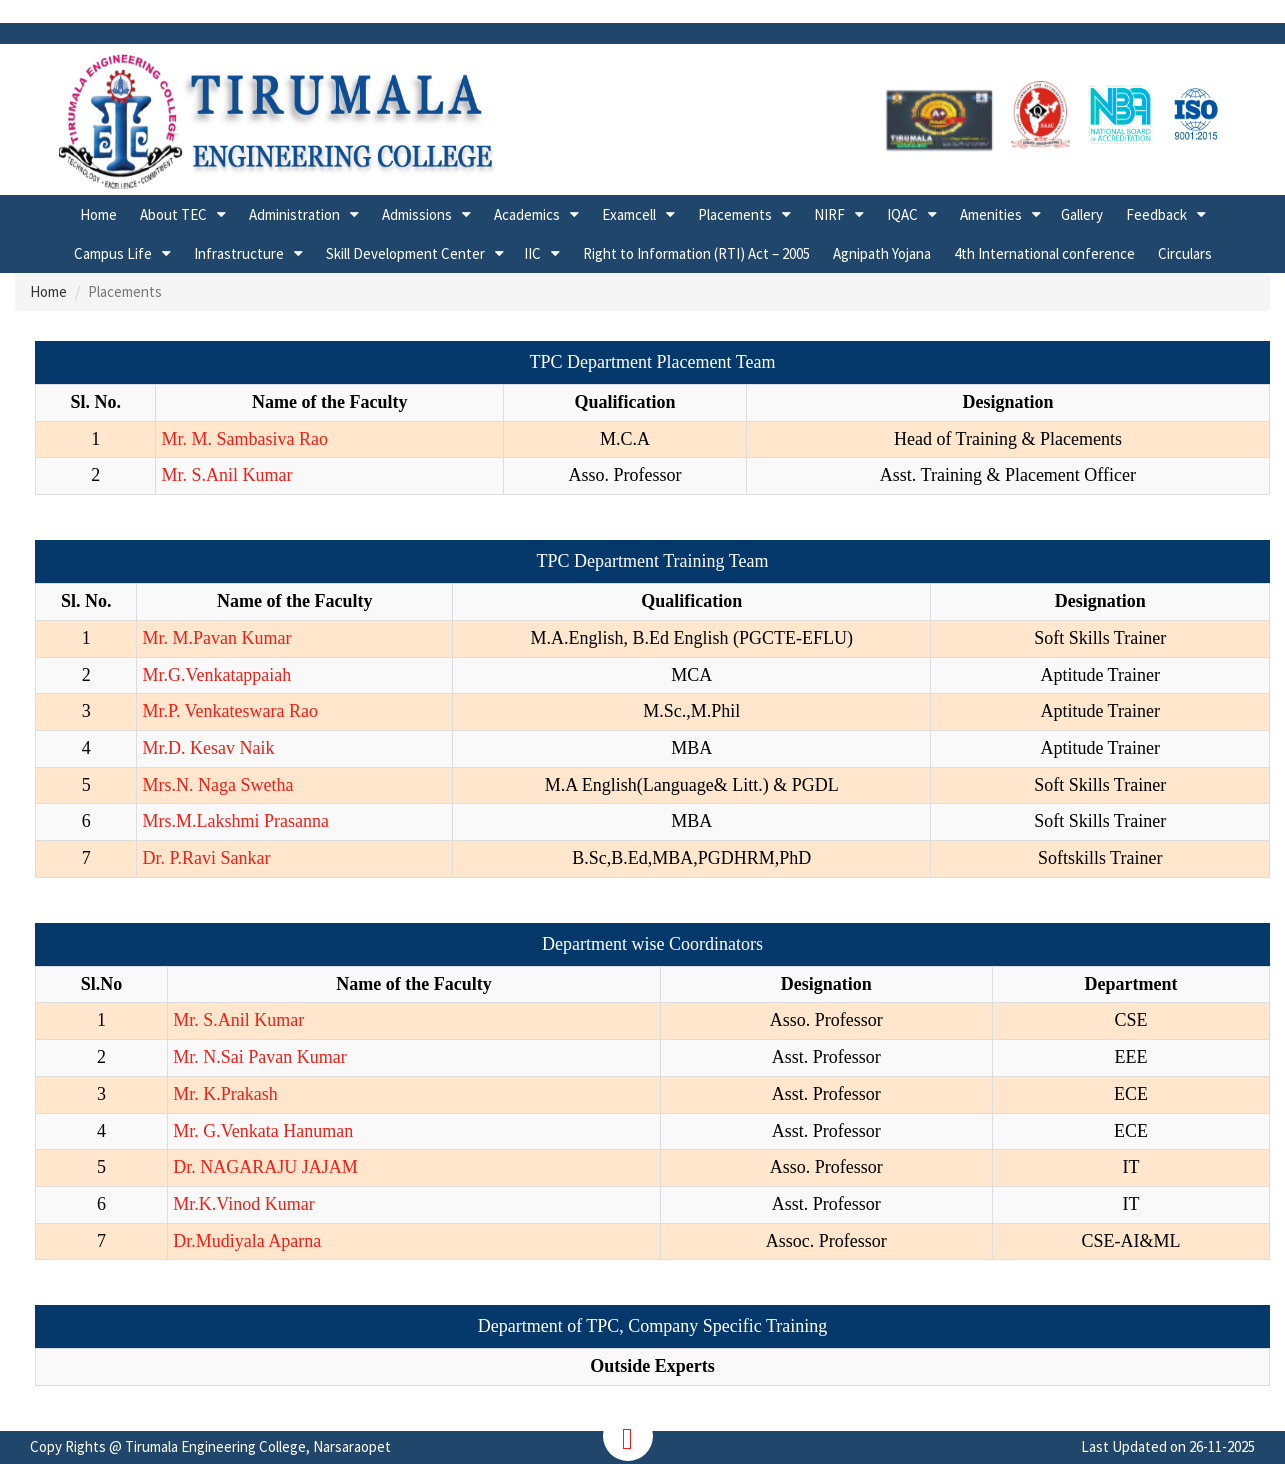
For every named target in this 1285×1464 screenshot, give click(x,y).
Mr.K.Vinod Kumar (243, 1204)
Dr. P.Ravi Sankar (206, 858)
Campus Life (113, 253)
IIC (532, 253)
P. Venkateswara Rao (243, 711)
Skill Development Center (405, 253)
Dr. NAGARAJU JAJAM (265, 1167)
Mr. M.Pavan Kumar (216, 638)
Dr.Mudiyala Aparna (247, 1241)
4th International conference (1044, 253)
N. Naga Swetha (234, 785)
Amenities (991, 214)
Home (98, 214)
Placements (735, 214)
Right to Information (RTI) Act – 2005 (696, 253)
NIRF (829, 214)
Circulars (1185, 253)
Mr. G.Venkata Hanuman (263, 1131)
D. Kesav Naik (221, 748)
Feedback (1156, 214)
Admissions (417, 214)
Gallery (1082, 214)
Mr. (155, 711)
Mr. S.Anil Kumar (226, 475)
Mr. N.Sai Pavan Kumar (259, 1057)
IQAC (902, 214)
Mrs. (159, 785)
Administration (294, 214)
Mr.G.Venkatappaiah (216, 675)
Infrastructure (239, 253)
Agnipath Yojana (882, 253)
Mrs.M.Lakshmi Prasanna (235, 821)
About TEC (173, 214)
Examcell (629, 214)
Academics (527, 214)
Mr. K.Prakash (225, 1094)
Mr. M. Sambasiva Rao (244, 439)
